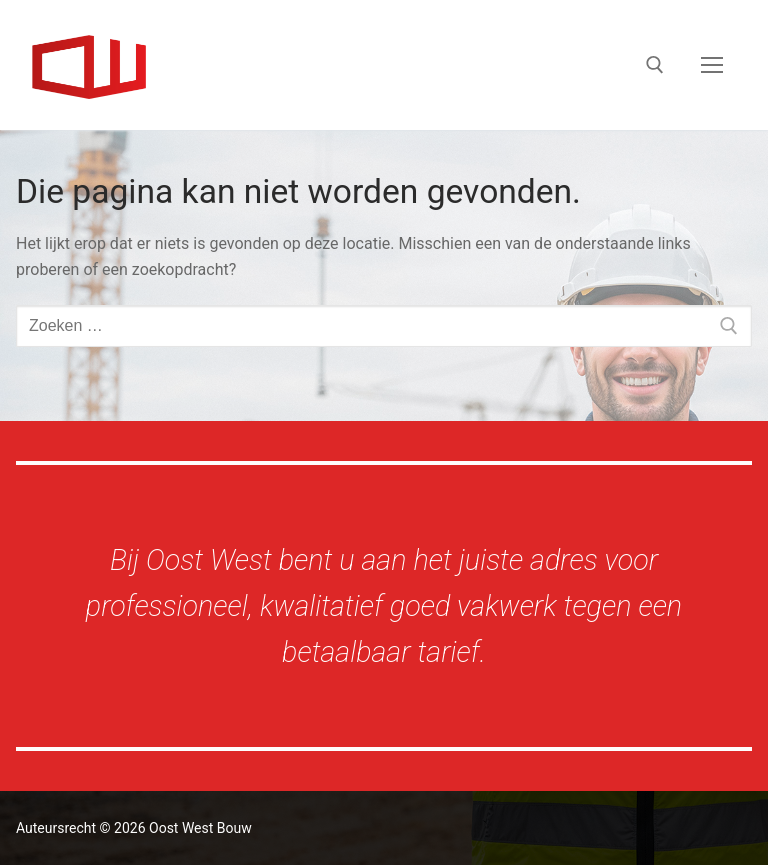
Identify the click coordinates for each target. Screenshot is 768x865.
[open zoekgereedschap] (655, 65)
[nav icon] (712, 65)
